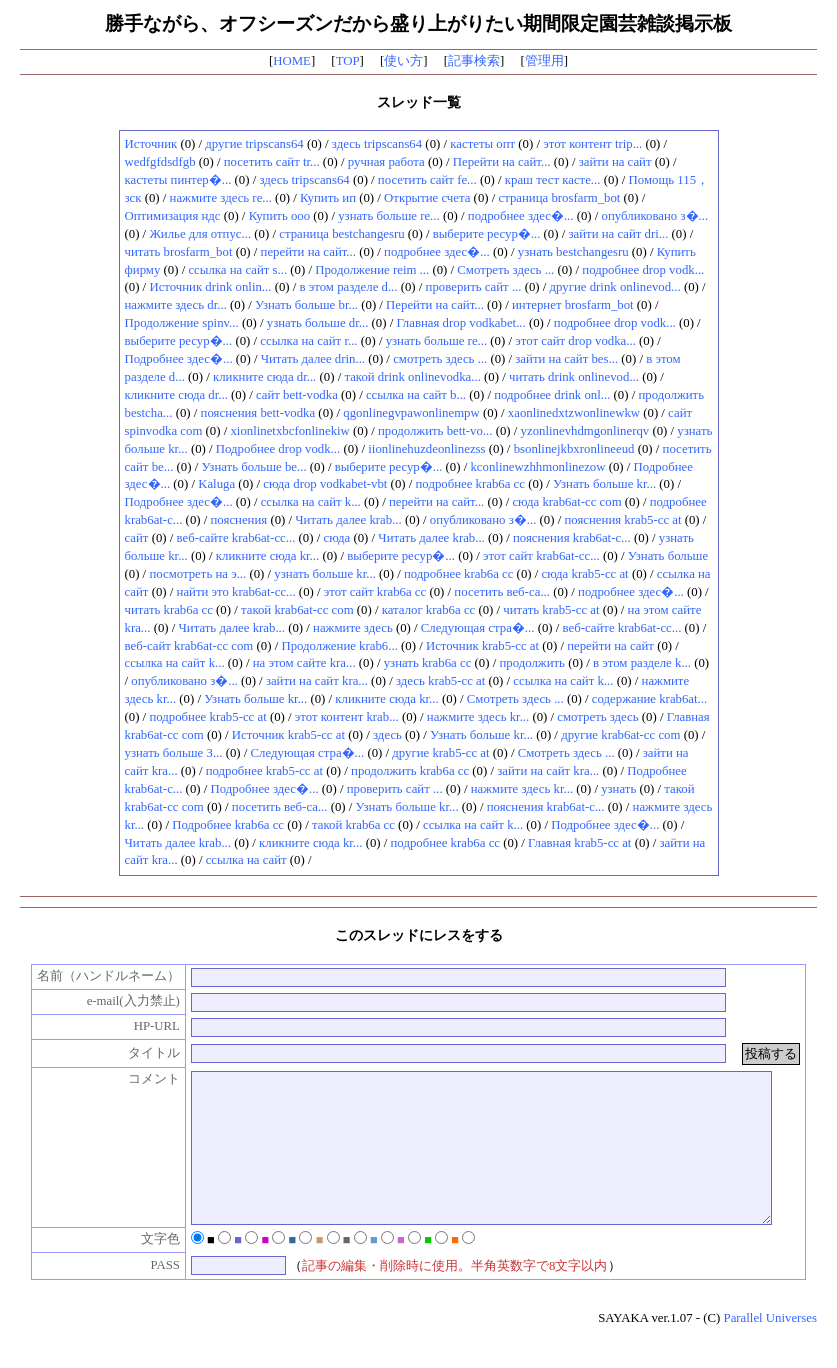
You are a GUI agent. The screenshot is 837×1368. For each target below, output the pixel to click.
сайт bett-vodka (297, 395)
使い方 (403, 61)
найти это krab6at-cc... (236, 592)
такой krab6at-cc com (297, 610)
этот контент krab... (347, 717)
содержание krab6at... (649, 699)
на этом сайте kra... (304, 663)
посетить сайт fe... (427, 180)
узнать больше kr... (325, 574)
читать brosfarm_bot (179, 252)
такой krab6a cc (353, 825)
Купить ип (328, 198)
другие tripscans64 (254, 144)
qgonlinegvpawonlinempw (411, 413)
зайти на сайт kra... (317, 681)
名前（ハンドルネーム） (97, 976)
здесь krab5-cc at (440, 681)
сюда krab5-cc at (585, 574)
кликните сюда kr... (267, 556)
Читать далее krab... (348, 520)
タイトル (143, 1053)
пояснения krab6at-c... (572, 538)
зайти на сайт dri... (618, 234)
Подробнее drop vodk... (278, 449)
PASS (154, 1295)
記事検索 (474, 61)
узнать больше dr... (318, 323)
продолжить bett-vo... (435, 431)
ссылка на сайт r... (308, 341)
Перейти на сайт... (502, 162)
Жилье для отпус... (200, 234)
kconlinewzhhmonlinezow (537, 467)
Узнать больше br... (306, 305)
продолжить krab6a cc (410, 771)
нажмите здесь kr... (478, 717)
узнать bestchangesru (573, 252)
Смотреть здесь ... (505, 270)
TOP (348, 61)
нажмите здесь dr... (176, 305)
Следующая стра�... (478, 628)
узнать (618, 789)
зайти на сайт (615, 162)
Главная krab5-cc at (579, 843)
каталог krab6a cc (429, 610)
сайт (137, 538)
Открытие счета (427, 198)
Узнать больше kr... (604, 484)
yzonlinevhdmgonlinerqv (585, 431)
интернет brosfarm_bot (573, 305)
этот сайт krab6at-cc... (541, 556)
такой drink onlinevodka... (412, 377)
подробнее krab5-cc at (207, 717)
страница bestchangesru (341, 234)
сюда (336, 538)
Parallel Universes (770, 1348)
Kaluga (216, 484)
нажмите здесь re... (221, 198)
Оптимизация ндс (173, 216)
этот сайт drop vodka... (575, 341)
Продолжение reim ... (372, 270)
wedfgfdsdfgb (160, 162)
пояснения (239, 520)
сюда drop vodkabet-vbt (325, 484)
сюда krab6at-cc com (566, 502)
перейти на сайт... (308, 252)
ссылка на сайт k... (311, 502)
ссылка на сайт (246, 860)
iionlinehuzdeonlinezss (426, 449)
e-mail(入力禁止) (122, 1001)
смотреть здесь (597, 717)
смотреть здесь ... (440, 359)
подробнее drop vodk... (643, 270)
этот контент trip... (592, 144)
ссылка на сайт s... (237, 270)
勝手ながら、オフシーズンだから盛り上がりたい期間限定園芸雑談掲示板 (418, 23)
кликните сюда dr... (264, 377)
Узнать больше (668, 556)
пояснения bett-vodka (258, 413)
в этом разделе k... (642, 663)
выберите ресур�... (487, 234)
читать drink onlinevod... (574, 377)
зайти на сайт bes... (566, 359)
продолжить (532, 663)
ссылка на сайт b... (416, 395)
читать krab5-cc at (551, 610)
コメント (143, 1079)
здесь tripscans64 (377, 144)
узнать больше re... (389, 216)
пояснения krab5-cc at (622, 520)
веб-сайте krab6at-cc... (236, 538)
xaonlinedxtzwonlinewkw (574, 413)
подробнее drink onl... (552, 395)
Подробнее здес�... (179, 359)
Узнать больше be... (253, 467)
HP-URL (146, 1026)
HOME (292, 61)
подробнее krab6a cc (470, 484)
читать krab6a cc (169, 610)
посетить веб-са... (502, 592)
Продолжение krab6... (339, 646)
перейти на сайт (610, 646)
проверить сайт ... (474, 287)
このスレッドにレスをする (419, 935)
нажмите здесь (353, 628)
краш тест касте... (553, 180)
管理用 (544, 61)
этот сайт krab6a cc (375, 592)
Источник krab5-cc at (482, 646)
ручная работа (386, 162)
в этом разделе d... (349, 287)
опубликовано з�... (655, 216)
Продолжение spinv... (182, 323)
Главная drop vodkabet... (460, 323)
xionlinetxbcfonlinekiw (289, 431)
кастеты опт (482, 144)
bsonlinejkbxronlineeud (574, 449)
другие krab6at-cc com (620, 735)
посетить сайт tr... (272, 162)
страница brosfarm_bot (560, 198)
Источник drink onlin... (210, 287)
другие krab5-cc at (440, 753)
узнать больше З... (174, 753)
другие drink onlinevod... (615, 287)
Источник (151, 144)
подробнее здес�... (521, 216)
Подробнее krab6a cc (228, 825)
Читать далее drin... (313, 359)
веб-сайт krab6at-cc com (189, 646)
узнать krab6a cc (428, 663)
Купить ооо (280, 216)
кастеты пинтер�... (178, 180)
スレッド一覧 (419, 102)
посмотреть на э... (197, 574)
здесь (387, 735)
